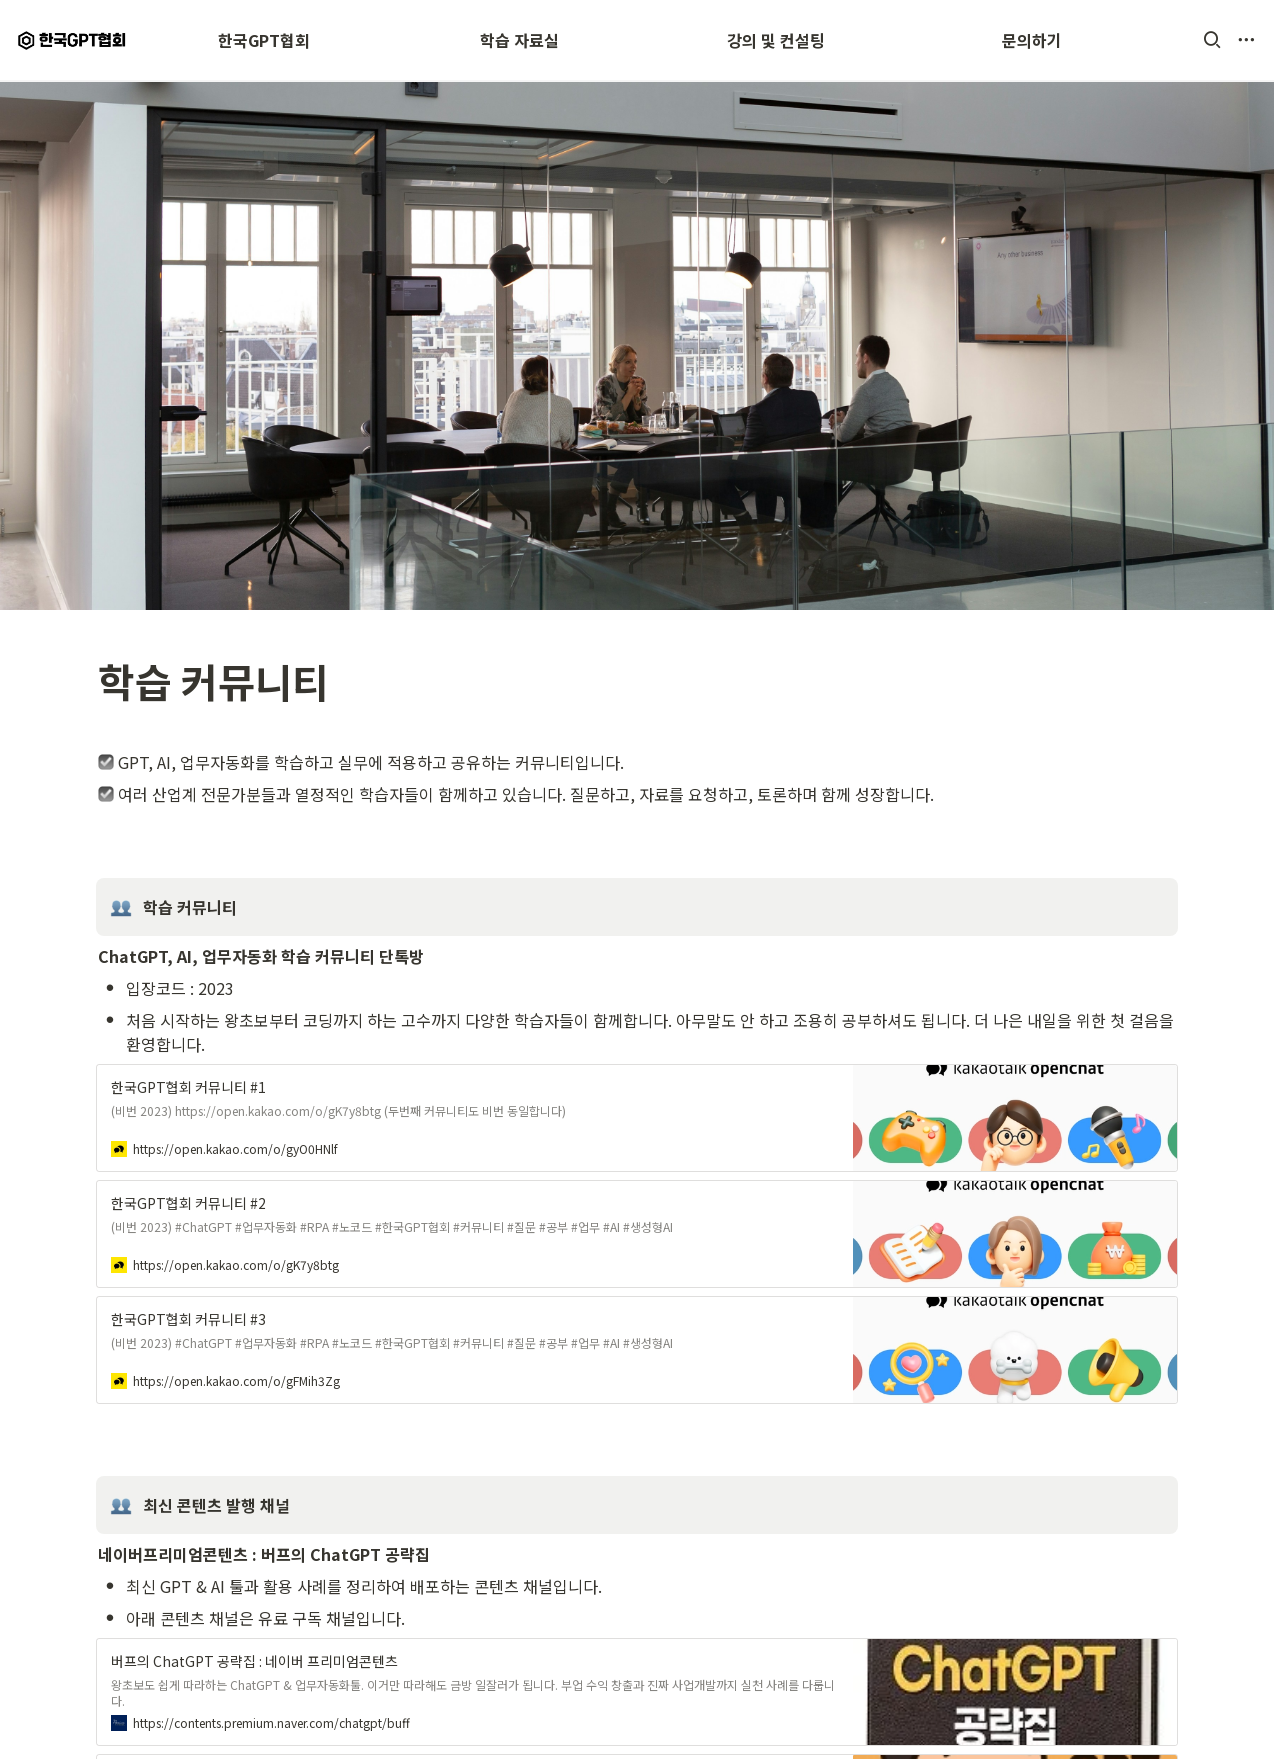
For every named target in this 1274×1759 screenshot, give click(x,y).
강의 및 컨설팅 (776, 40)
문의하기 (1032, 40)
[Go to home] (74, 40)
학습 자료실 (519, 40)
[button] (1212, 40)
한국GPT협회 (264, 40)
